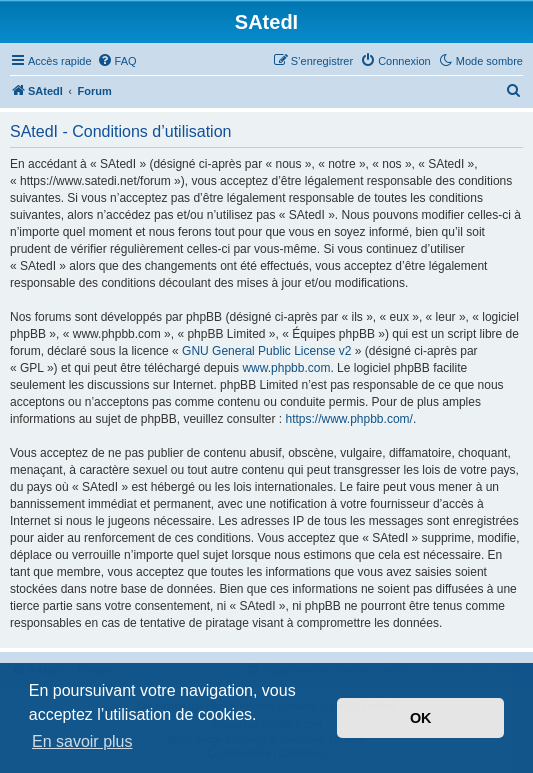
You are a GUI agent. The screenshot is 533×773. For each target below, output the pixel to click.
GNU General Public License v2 (266, 351)
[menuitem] (117, 61)
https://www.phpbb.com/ (348, 419)
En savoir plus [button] (82, 741)
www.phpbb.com (286, 368)
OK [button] (421, 718)
